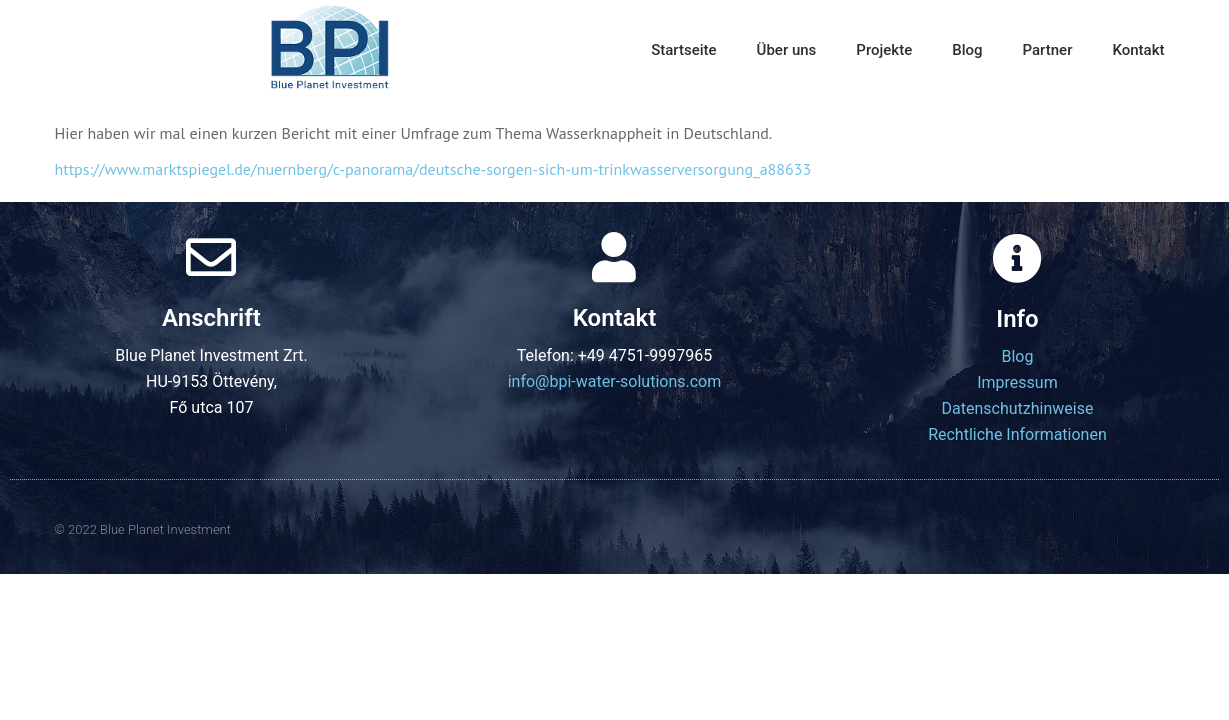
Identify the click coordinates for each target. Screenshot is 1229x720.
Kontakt (1138, 50)
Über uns (787, 50)
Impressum (1017, 382)
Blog (967, 50)
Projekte (884, 50)
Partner (1048, 50)
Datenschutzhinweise (1018, 408)
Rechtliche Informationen (1017, 434)
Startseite (683, 50)
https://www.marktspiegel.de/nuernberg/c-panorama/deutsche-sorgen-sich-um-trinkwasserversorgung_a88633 (433, 169)
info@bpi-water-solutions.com (615, 381)
